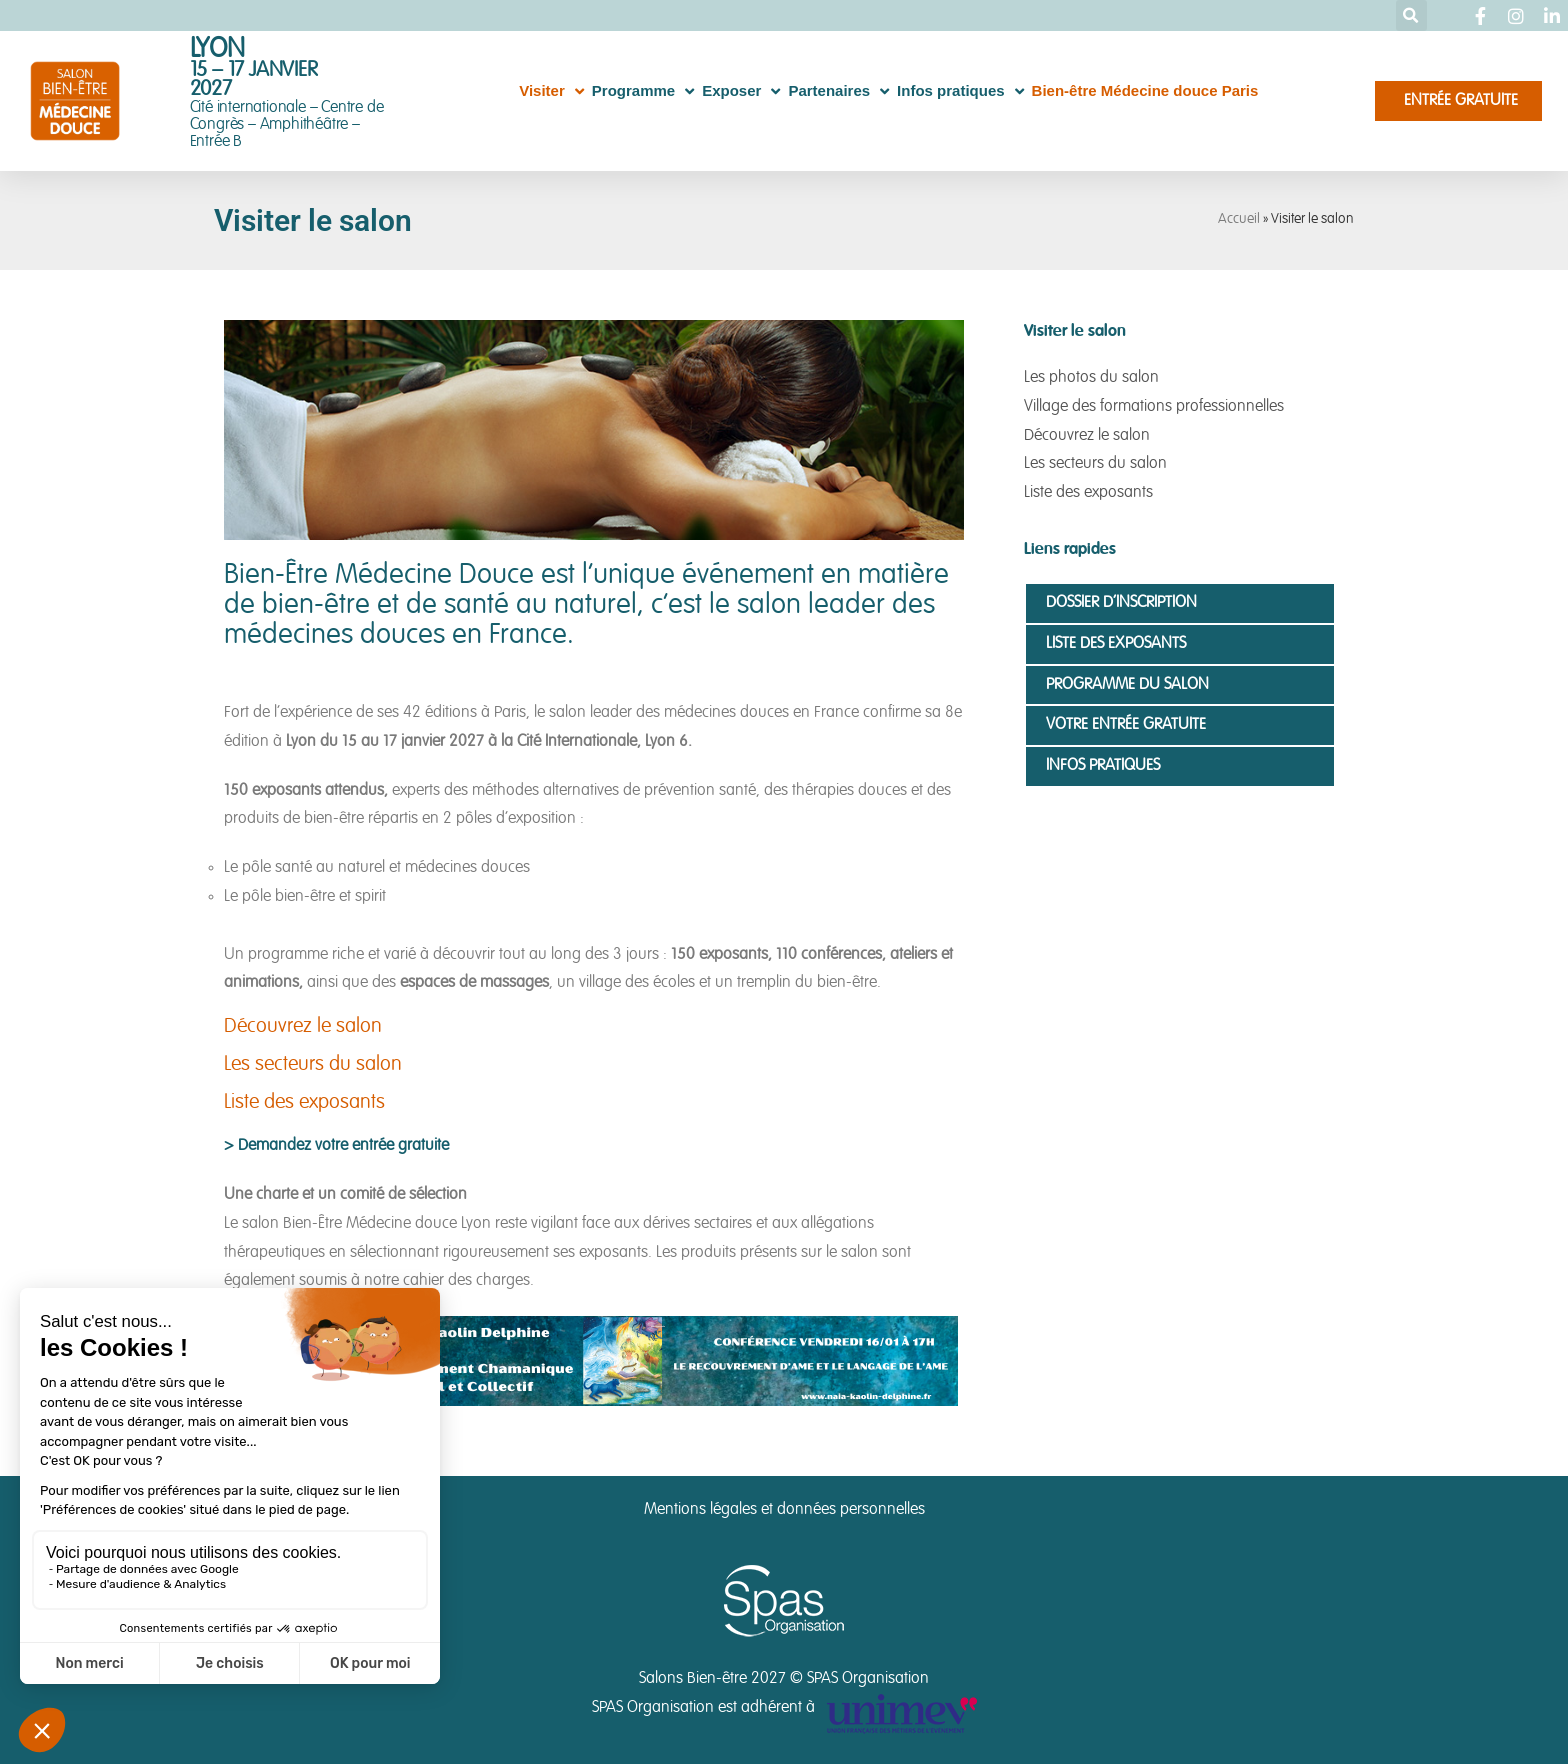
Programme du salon (1127, 685)
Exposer (741, 91)
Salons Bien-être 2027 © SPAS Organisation (784, 1679)
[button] (1411, 15)
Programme (643, 91)
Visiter (551, 91)
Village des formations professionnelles (1154, 407)
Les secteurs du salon (313, 1065)
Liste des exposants (304, 1103)
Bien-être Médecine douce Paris (1145, 90)
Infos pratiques (960, 91)
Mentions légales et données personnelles (784, 1510)
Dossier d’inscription (1121, 603)
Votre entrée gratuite (1126, 725)
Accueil (1239, 219)
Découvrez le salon (303, 1027)
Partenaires (838, 91)
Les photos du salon (1091, 378)
